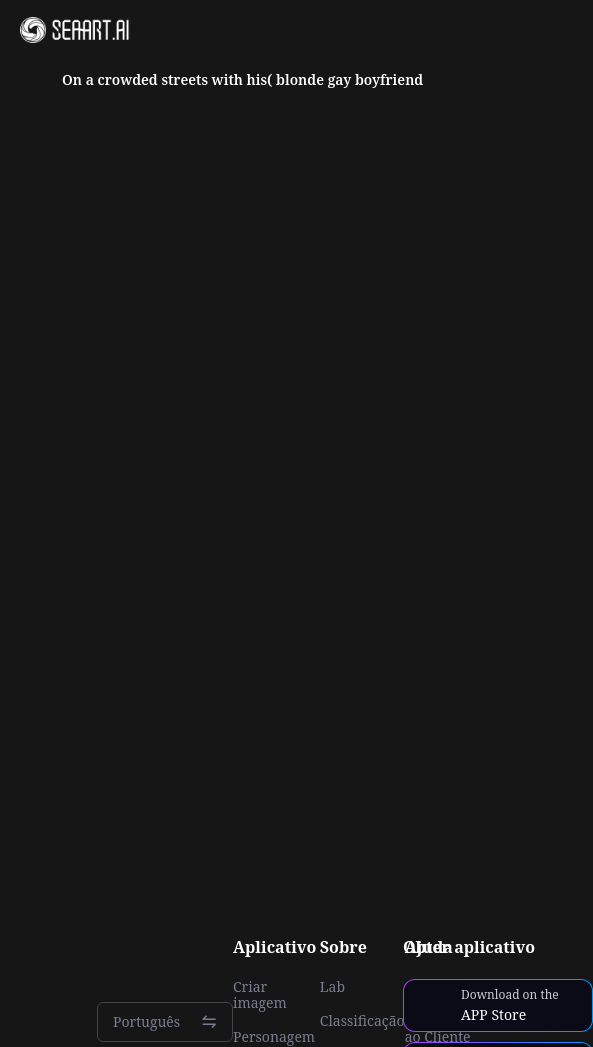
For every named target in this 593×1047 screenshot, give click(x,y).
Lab (332, 987)
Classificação (362, 1021)
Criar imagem (260, 995)
